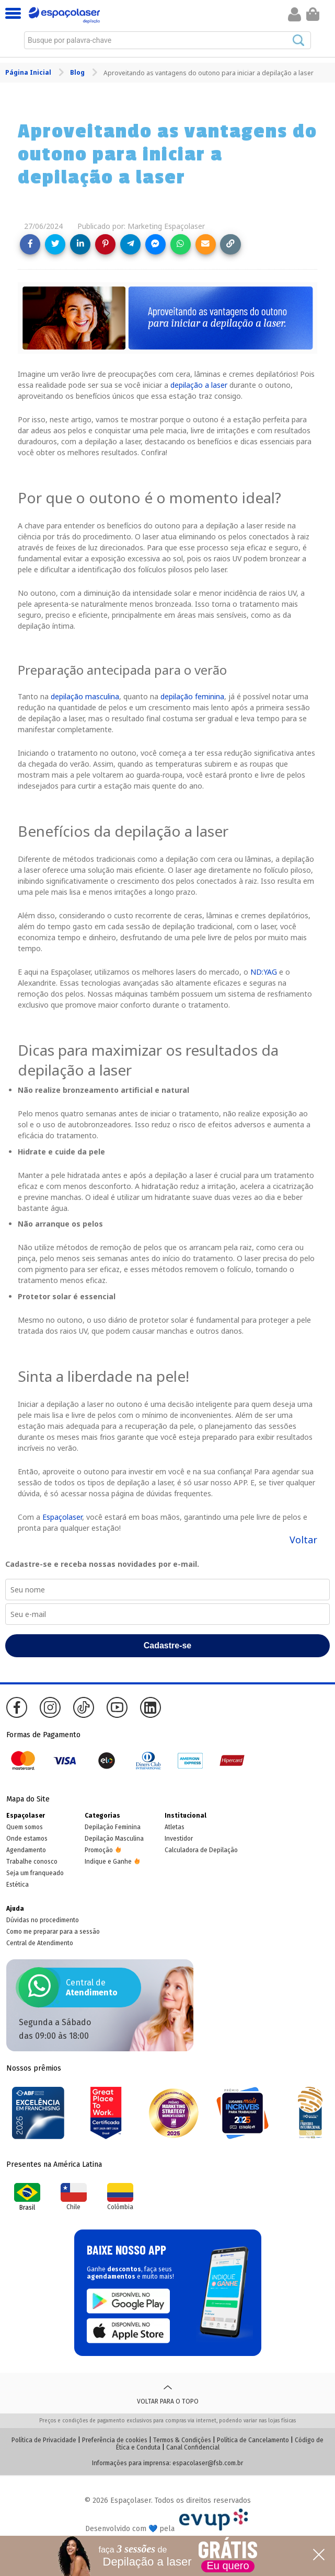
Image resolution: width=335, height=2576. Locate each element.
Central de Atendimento (39, 1943)
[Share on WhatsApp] (180, 244)
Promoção (99, 1850)
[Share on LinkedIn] (80, 244)
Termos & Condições (182, 2440)
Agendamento (26, 1850)
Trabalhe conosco (31, 1861)
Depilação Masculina (114, 1838)
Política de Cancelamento (253, 2440)
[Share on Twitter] (55, 244)
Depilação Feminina (113, 1827)
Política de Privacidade (43, 2440)
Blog (78, 72)
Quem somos (24, 1827)
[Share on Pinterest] (105, 244)
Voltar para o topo (168, 2393)
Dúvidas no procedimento (42, 1920)
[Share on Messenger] (155, 244)
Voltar (303, 1539)
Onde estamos (27, 1838)
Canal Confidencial (193, 2447)
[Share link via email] (205, 244)
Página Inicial (29, 72)
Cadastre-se (168, 1645)
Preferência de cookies (114, 2440)
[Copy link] (230, 244)
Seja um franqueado (35, 1873)
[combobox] (167, 40)
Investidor (179, 1838)
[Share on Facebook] (30, 244)
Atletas (174, 1827)
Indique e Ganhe (108, 1861)
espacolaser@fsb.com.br (207, 2463)
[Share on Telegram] (130, 244)
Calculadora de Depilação (201, 1850)
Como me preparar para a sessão (53, 1931)
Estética (17, 1884)
